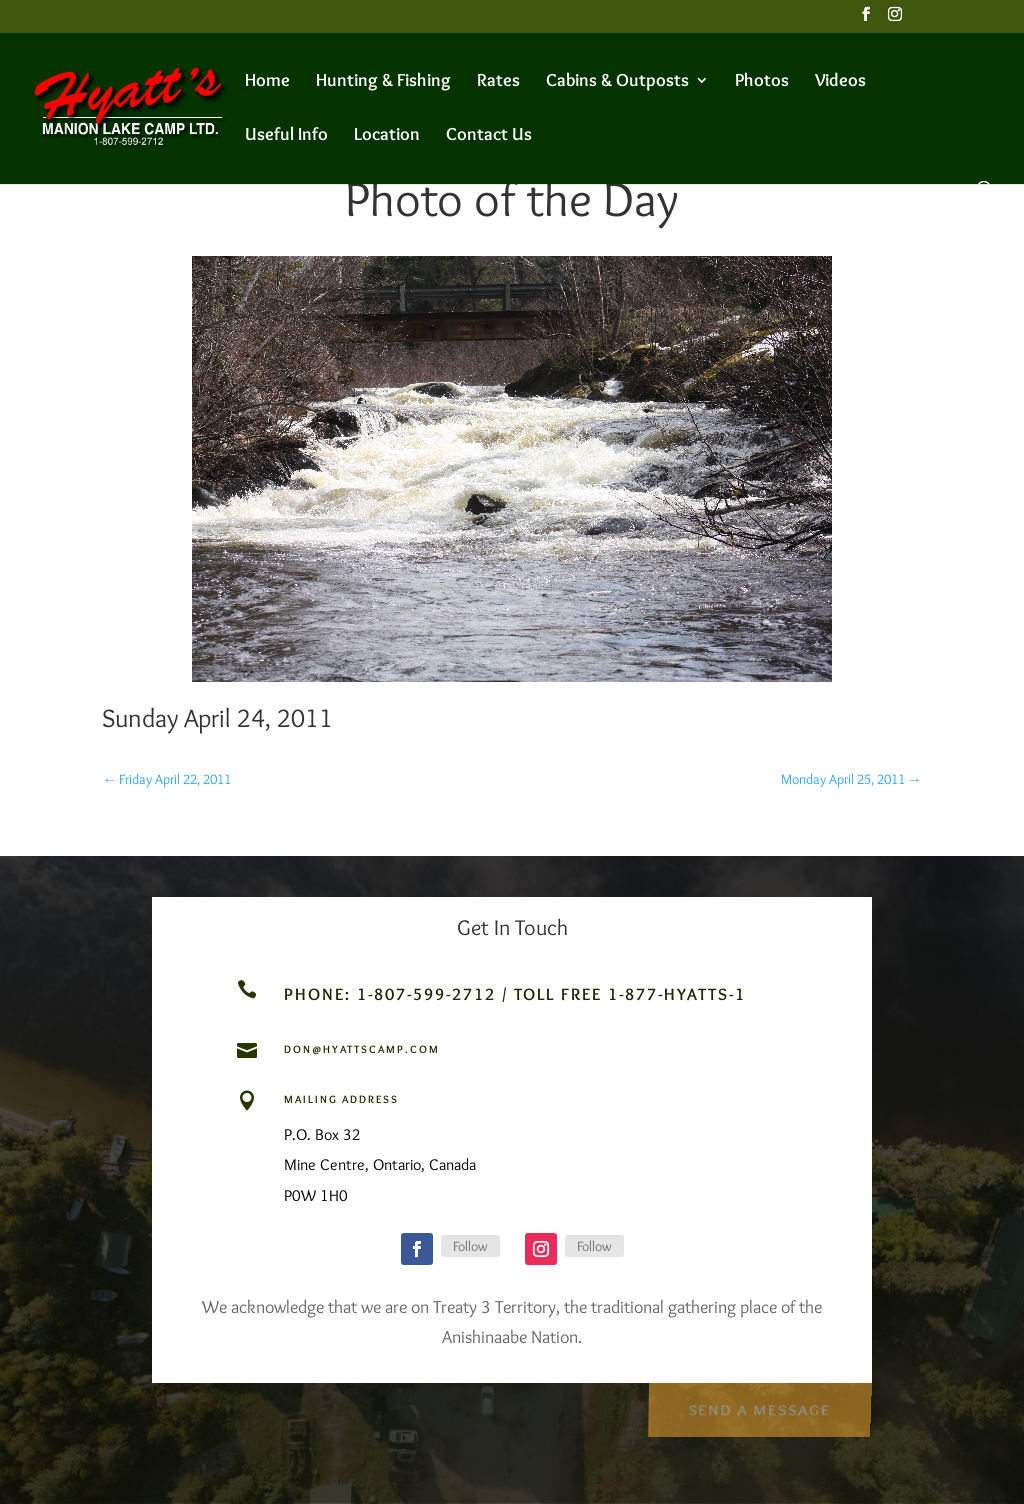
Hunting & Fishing (383, 82)
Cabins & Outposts (617, 82)
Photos (762, 82)
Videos (840, 82)
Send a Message (758, 1406)
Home (267, 82)
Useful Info (286, 136)
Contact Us (489, 136)
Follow (470, 1246)
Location (387, 136)
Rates (498, 82)
